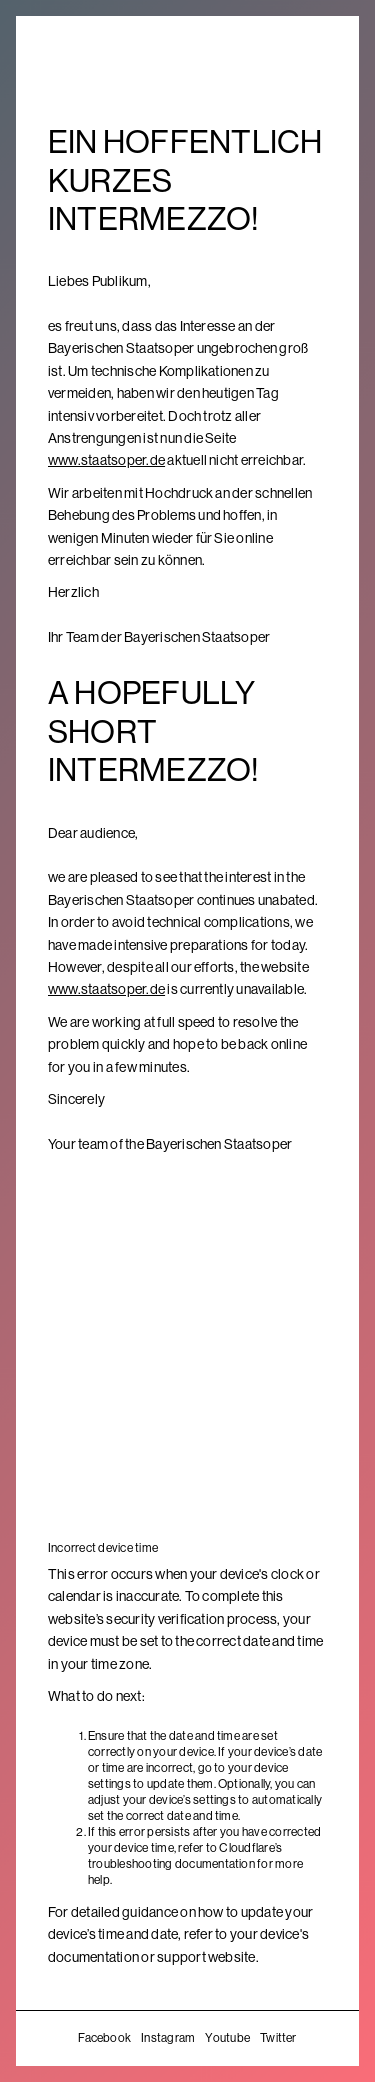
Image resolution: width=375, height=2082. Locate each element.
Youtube (227, 2038)
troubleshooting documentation (171, 1864)
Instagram (168, 2038)
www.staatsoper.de (106, 460)
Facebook (104, 2038)
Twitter (278, 2038)
